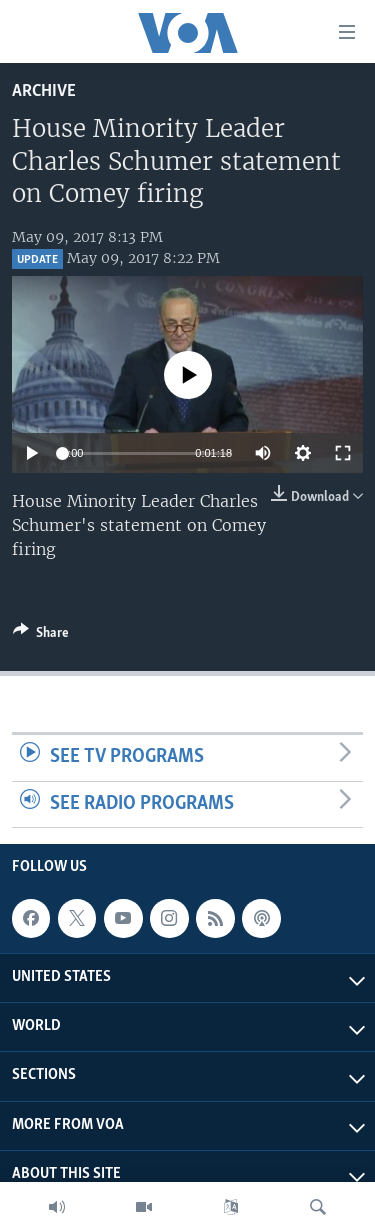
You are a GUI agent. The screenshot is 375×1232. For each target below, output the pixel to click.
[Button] (41, 636)
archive (44, 91)
